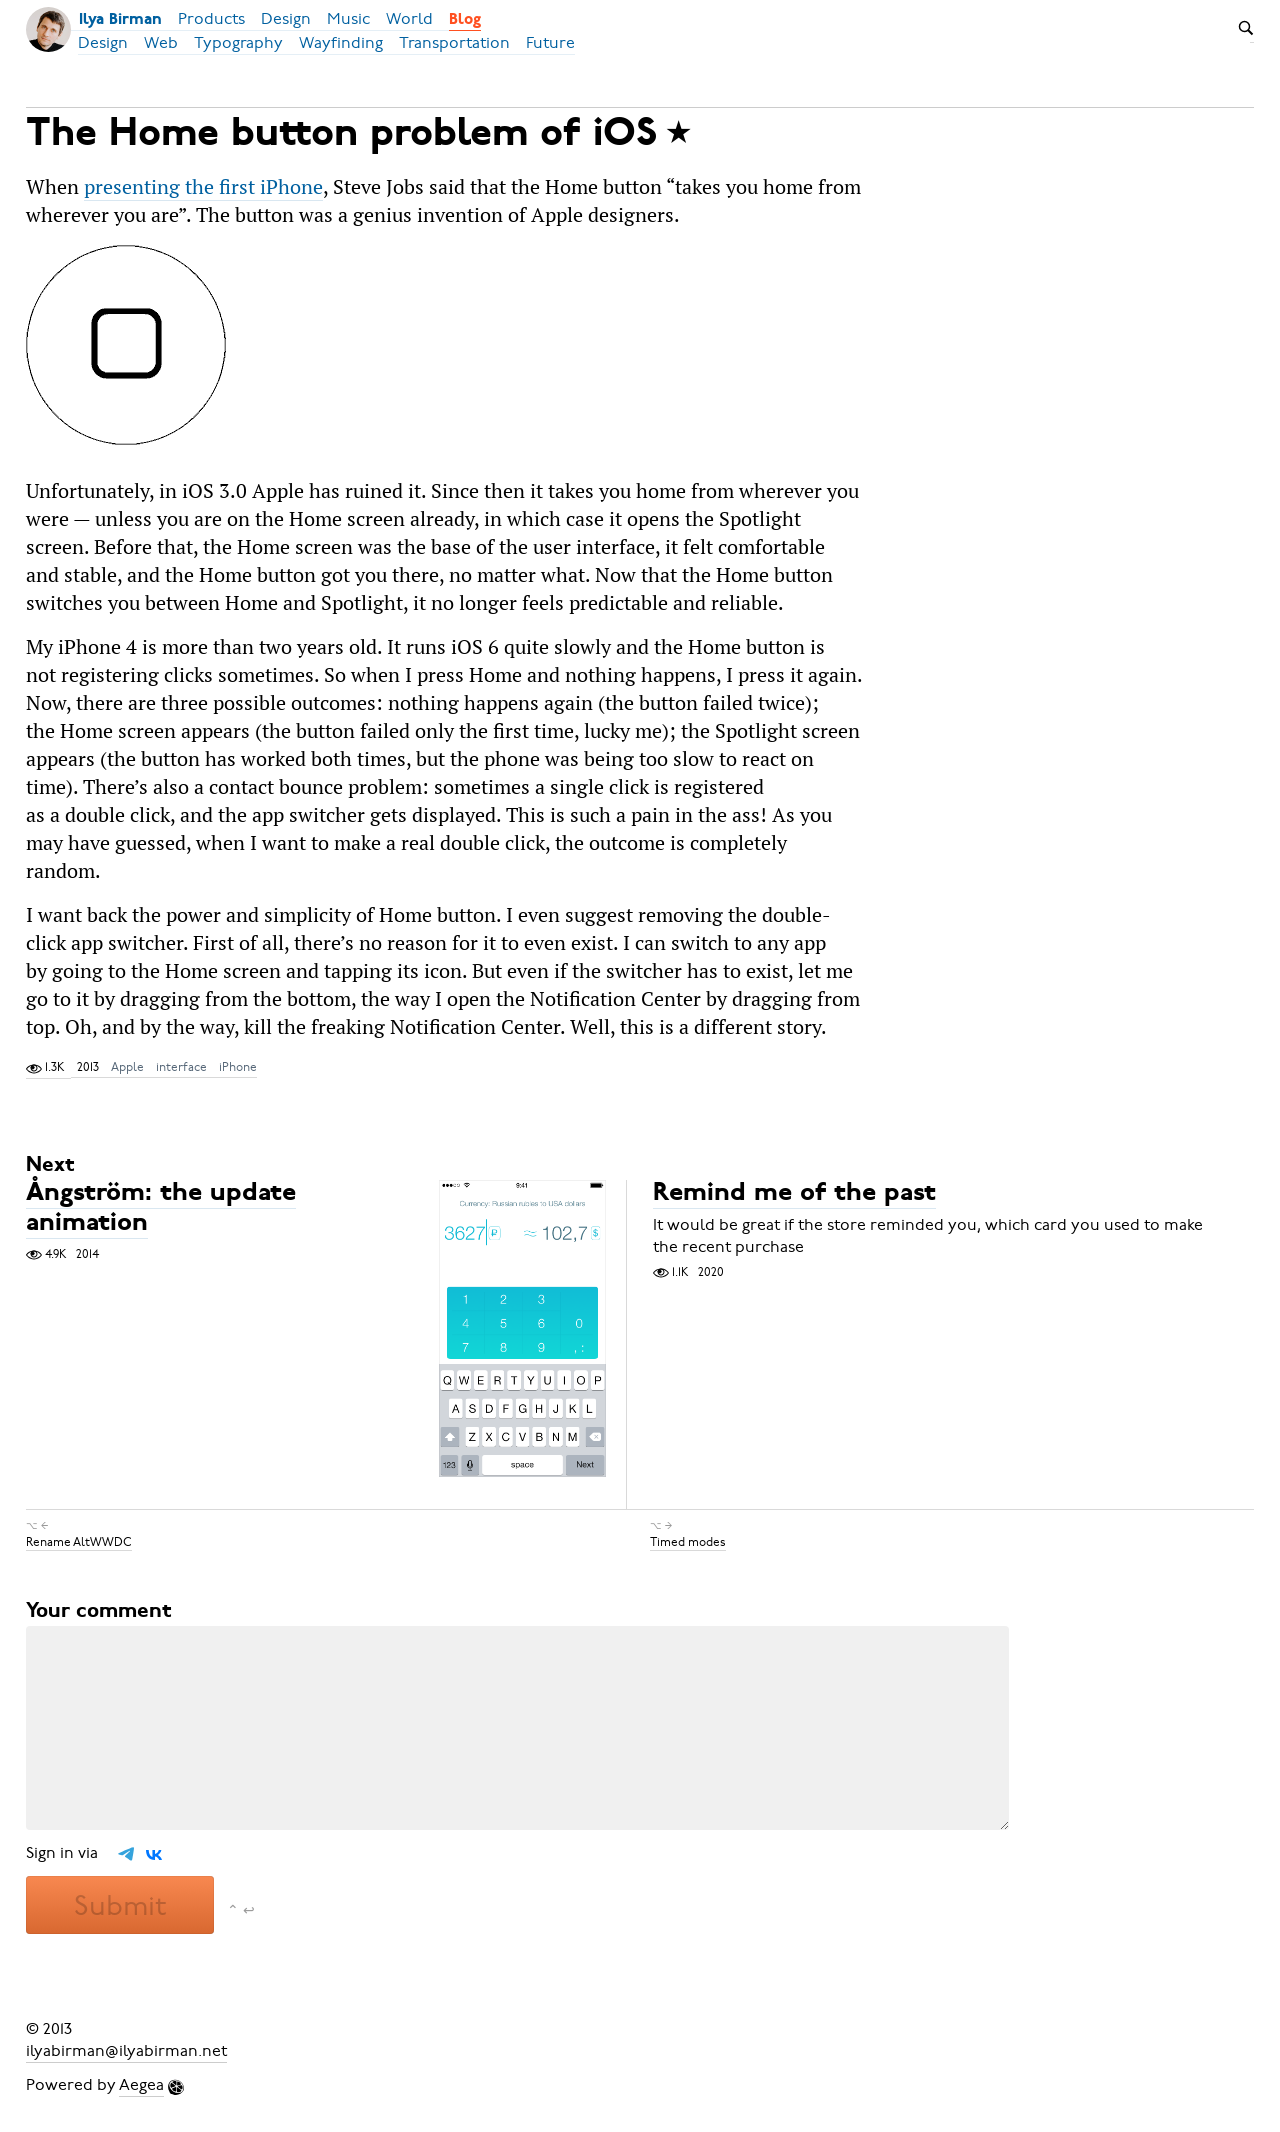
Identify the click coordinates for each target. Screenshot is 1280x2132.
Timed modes (688, 1542)
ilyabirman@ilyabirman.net (126, 2051)
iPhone (238, 1067)
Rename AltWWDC (79, 1542)
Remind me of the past (794, 1194)
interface (181, 1067)
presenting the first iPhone (203, 186)
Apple (127, 1067)
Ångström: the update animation (161, 1209)
